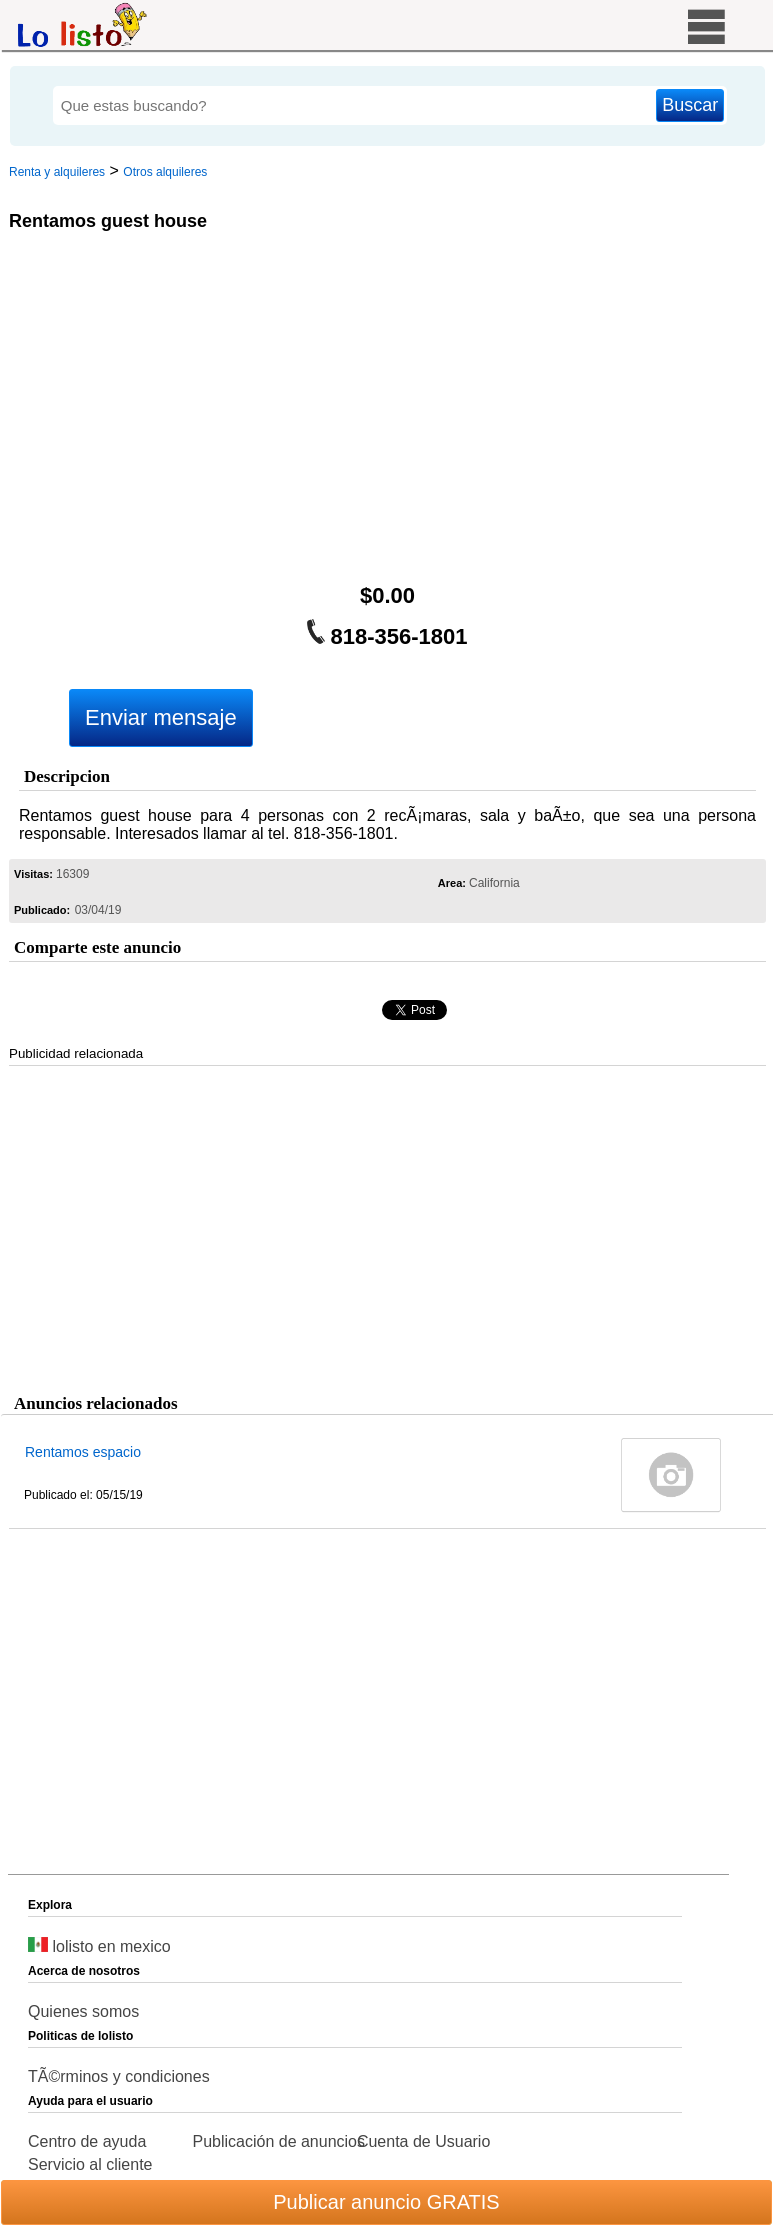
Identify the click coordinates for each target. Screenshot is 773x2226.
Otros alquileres (165, 172)
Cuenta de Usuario (423, 2141)
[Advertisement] (384, 412)
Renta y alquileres (57, 172)
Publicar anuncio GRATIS (386, 2202)
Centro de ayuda (87, 2141)
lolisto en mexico (99, 1946)
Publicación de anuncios (278, 2141)
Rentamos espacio (83, 1452)
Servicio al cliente (90, 2164)
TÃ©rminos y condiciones (119, 2076)
